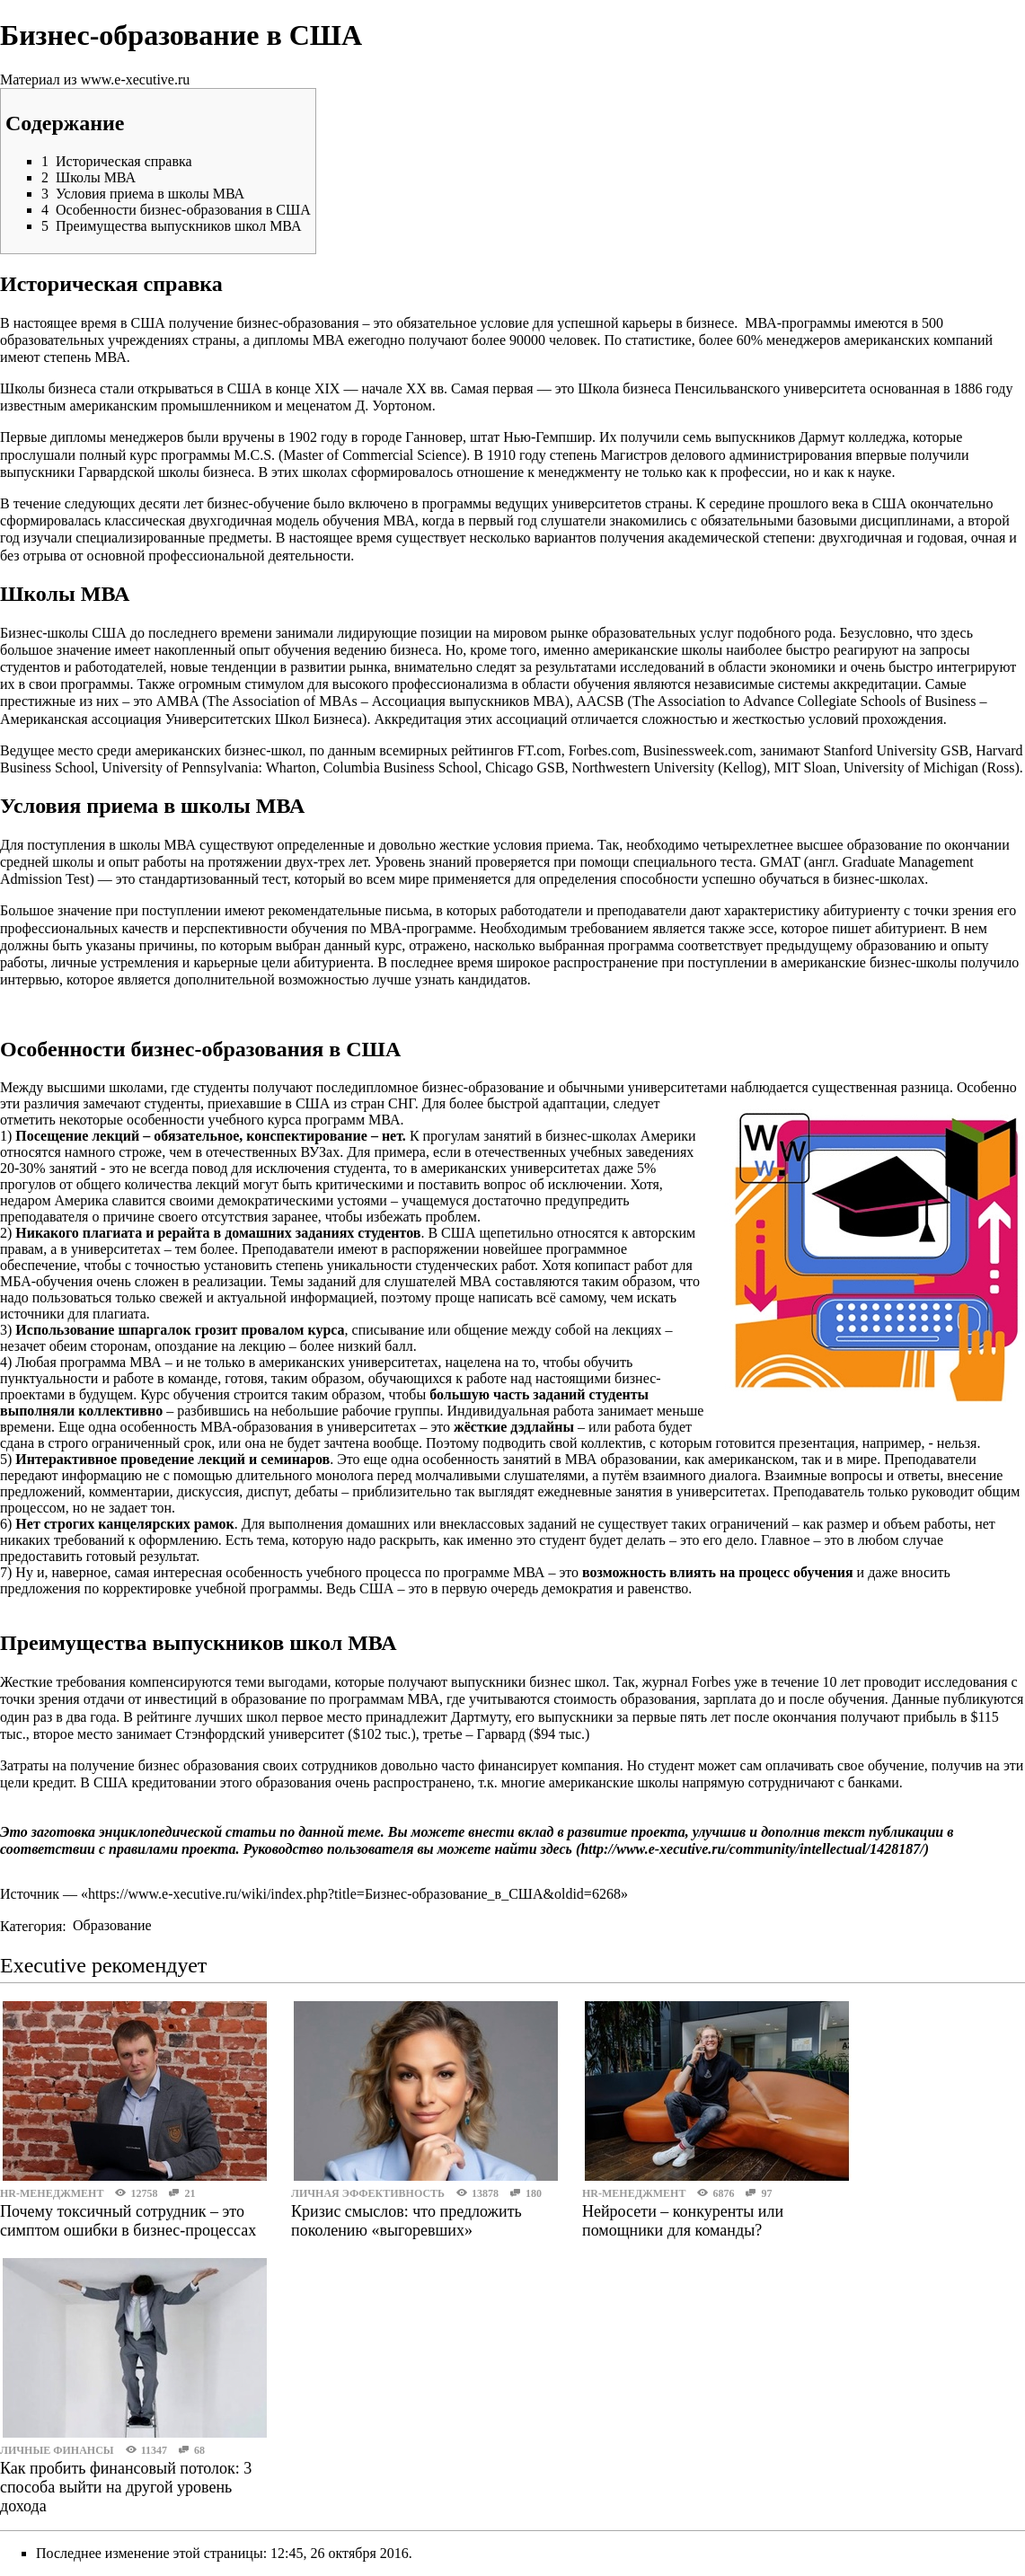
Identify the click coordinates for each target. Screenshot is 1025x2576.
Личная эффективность (368, 2193)
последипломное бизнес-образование (430, 1087)
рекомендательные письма (348, 910)
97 (766, 2193)
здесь (556, 1849)
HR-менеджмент (51, 2193)
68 (199, 2450)
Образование (112, 1925)
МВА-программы (798, 323)
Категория (31, 1925)
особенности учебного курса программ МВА (264, 1119)
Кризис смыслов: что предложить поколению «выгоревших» (406, 2220)
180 (534, 2193)
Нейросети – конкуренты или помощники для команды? (682, 2220)
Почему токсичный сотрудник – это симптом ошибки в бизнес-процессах (128, 2220)
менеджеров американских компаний (879, 340)
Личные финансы (57, 2450)
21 (189, 2193)
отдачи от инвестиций (150, 1699)
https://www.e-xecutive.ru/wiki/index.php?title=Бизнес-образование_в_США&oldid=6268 (354, 1893)
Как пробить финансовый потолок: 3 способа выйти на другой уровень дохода (126, 2487)
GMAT (780, 861)
